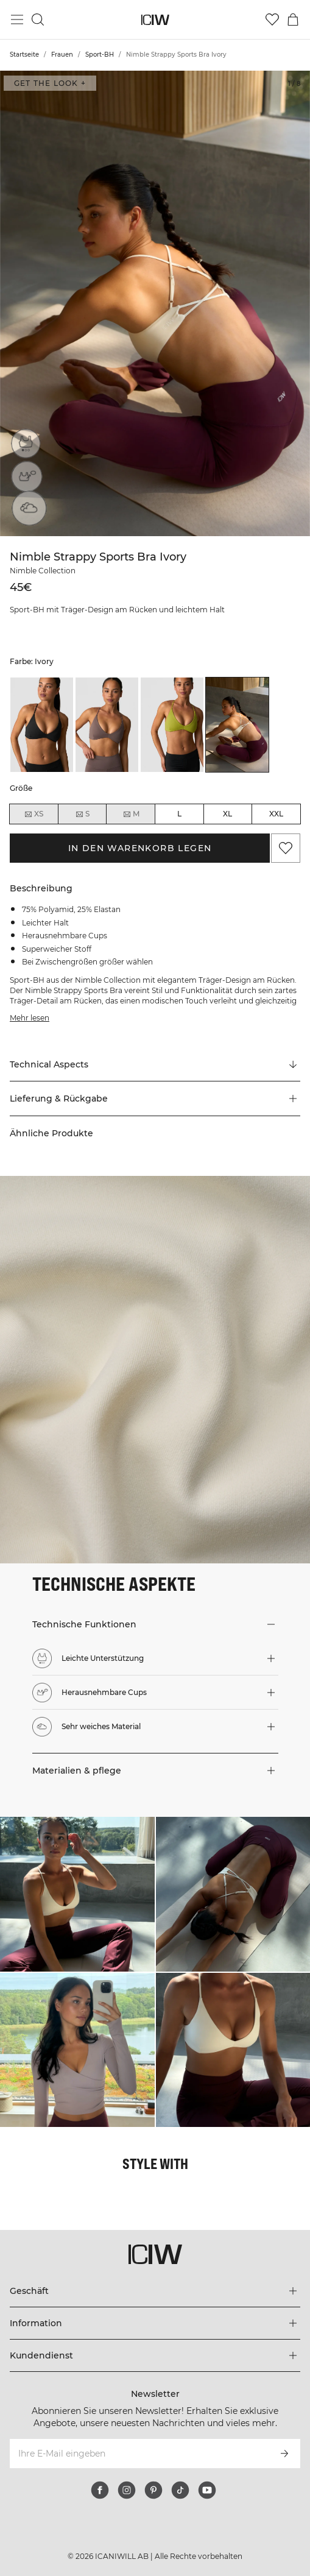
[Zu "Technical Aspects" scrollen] (155, 1064)
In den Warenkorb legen (140, 848)
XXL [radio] (276, 813)
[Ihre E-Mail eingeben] (138, 2453)
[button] (155, 1098)
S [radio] (82, 814)
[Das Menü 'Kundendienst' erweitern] (155, 2355)
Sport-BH (99, 54)
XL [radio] (227, 813)
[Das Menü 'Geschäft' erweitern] (155, 2291)
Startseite (24, 54)
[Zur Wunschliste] (272, 19)
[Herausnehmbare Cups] (25, 477)
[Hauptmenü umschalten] (17, 19)
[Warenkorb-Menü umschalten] (293, 19)
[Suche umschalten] (37, 19)
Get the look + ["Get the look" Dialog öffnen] (50, 83)
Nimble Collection (43, 570)
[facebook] (100, 2490)
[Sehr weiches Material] (25, 511)
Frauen (62, 54)
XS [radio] (33, 814)
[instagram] (126, 2490)
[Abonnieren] (284, 2453)
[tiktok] (180, 2490)
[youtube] (207, 2490)
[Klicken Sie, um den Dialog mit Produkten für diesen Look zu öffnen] (77, 1894)
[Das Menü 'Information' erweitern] (155, 2323)
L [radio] (179, 813)
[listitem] (42, 725)
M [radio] (130, 814)
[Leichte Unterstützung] (25, 443)
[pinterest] (153, 2490)
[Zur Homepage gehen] (155, 20)
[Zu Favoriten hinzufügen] (285, 848)
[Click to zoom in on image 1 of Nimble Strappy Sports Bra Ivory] (155, 303)
